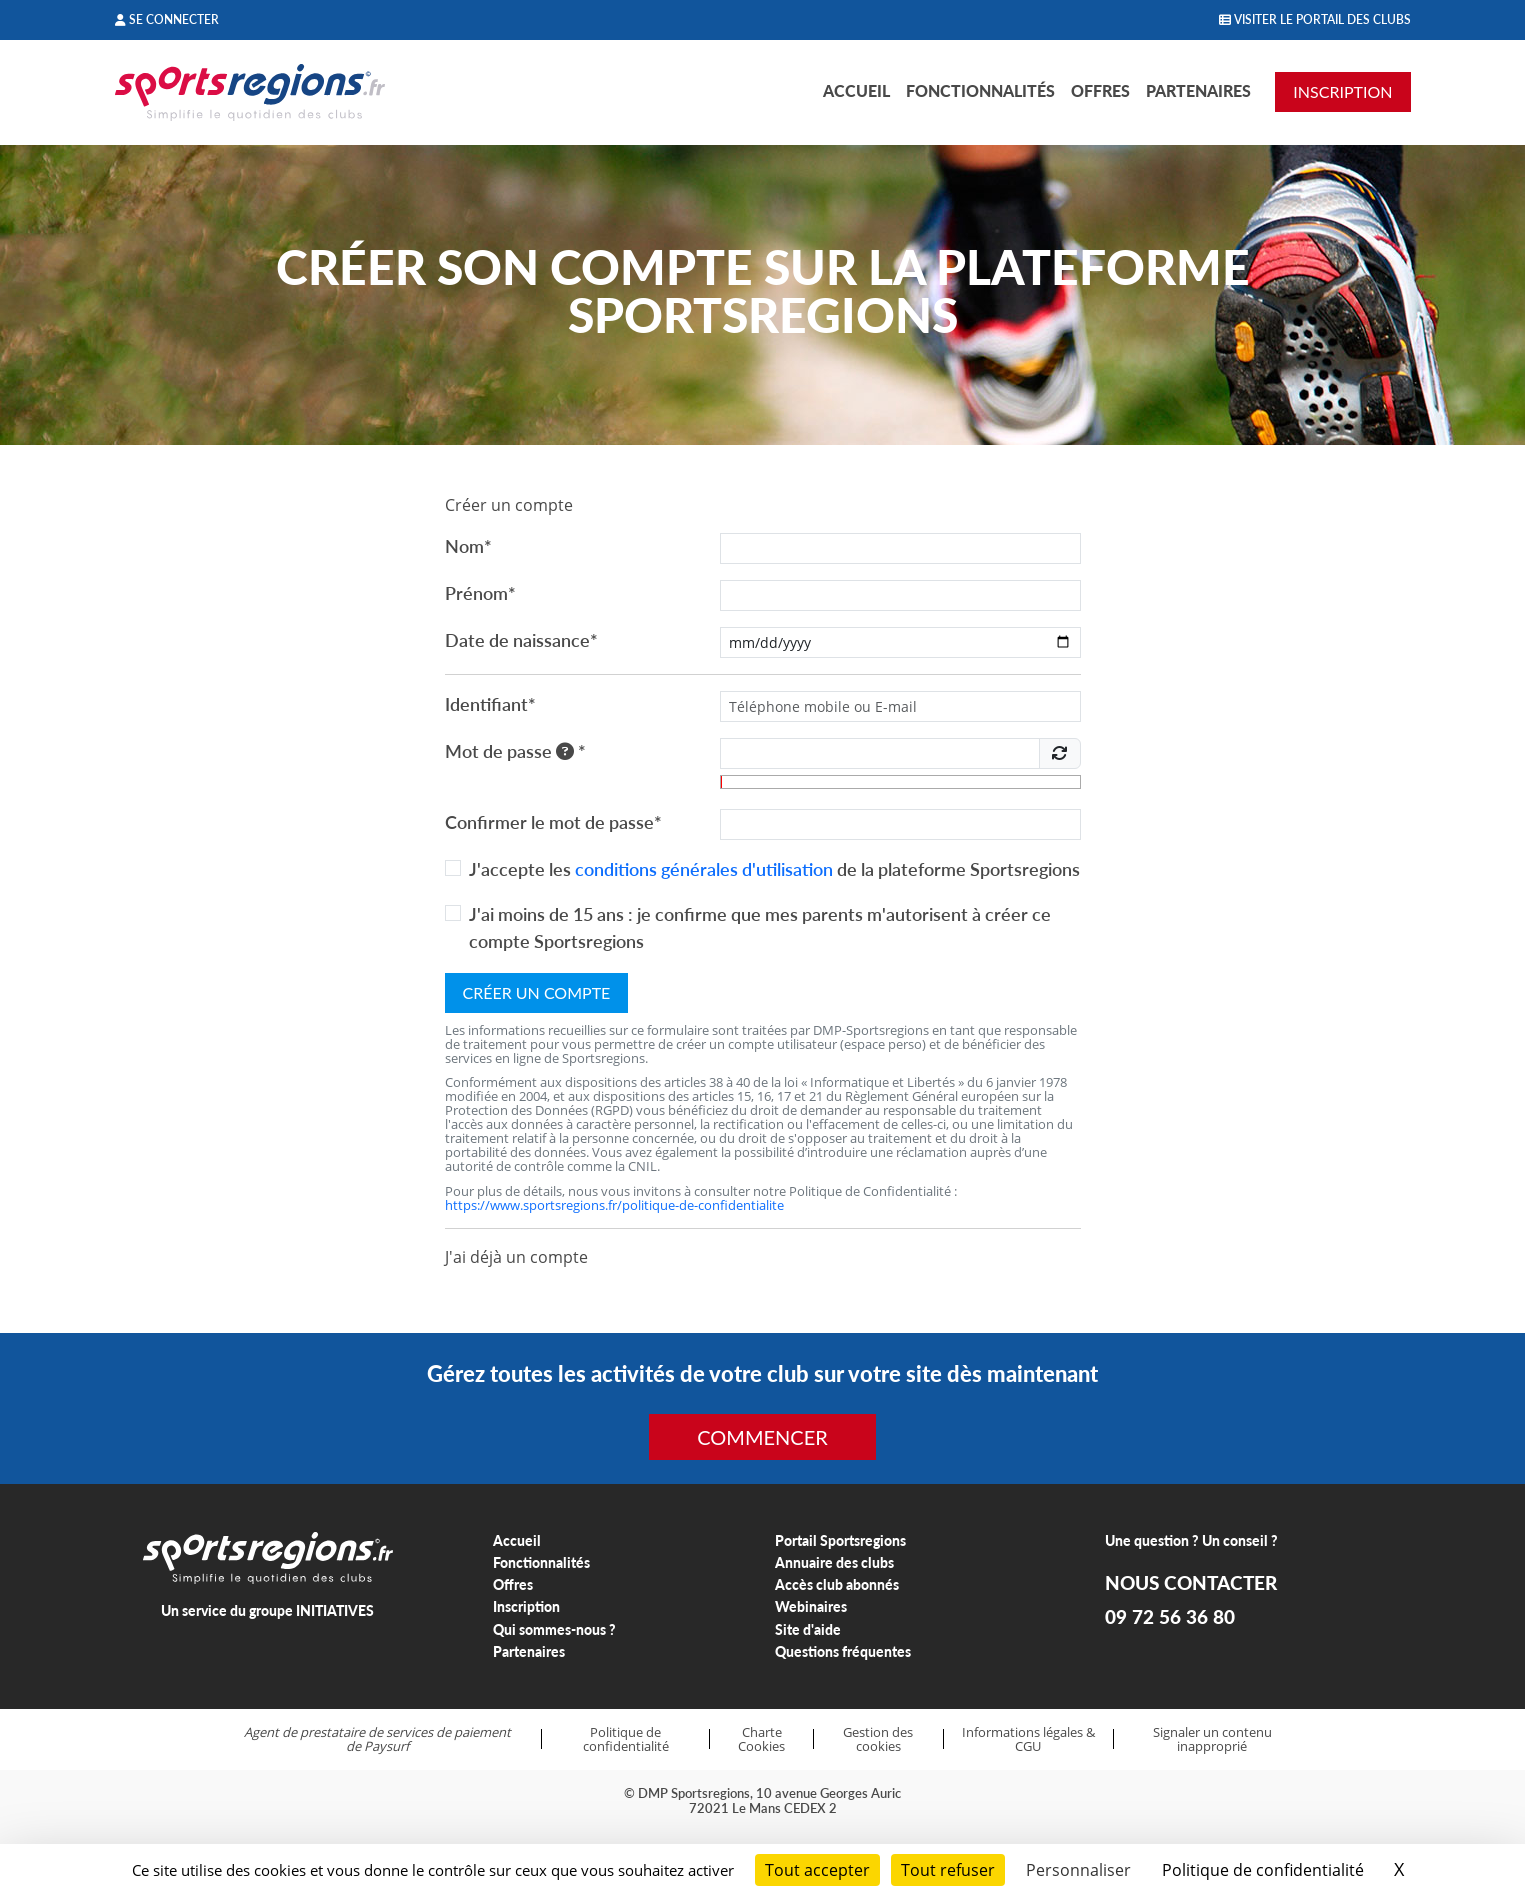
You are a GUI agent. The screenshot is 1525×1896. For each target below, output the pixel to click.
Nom (468, 546)
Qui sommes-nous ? (554, 1629)
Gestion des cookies (878, 1739)
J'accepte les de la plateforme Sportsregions (774, 869)
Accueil (856, 90)
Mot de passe (515, 751)
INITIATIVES (335, 1610)
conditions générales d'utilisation (704, 869)
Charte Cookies (761, 1739)
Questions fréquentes (843, 1651)
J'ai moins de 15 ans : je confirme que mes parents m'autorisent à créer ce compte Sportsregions (760, 927)
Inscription (526, 1606)
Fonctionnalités (980, 90)
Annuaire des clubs (834, 1562)
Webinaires (811, 1606)
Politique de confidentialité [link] (1263, 1870)
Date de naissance (521, 640)
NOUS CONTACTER (1191, 1583)
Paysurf (386, 1746)
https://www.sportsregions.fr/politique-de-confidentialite (614, 1205)
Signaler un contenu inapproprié (1212, 1739)
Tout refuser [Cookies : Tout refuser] (948, 1870)
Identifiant (490, 704)
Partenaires (1198, 90)
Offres (1100, 90)
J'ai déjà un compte (516, 1257)
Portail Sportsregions (840, 1540)
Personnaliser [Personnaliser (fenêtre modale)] (1078, 1870)
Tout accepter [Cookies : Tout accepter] (817, 1870)
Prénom (480, 593)
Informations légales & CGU (1028, 1739)
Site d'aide (808, 1629)
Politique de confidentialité (626, 1739)
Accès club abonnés (837, 1584)
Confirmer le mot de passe (553, 822)
